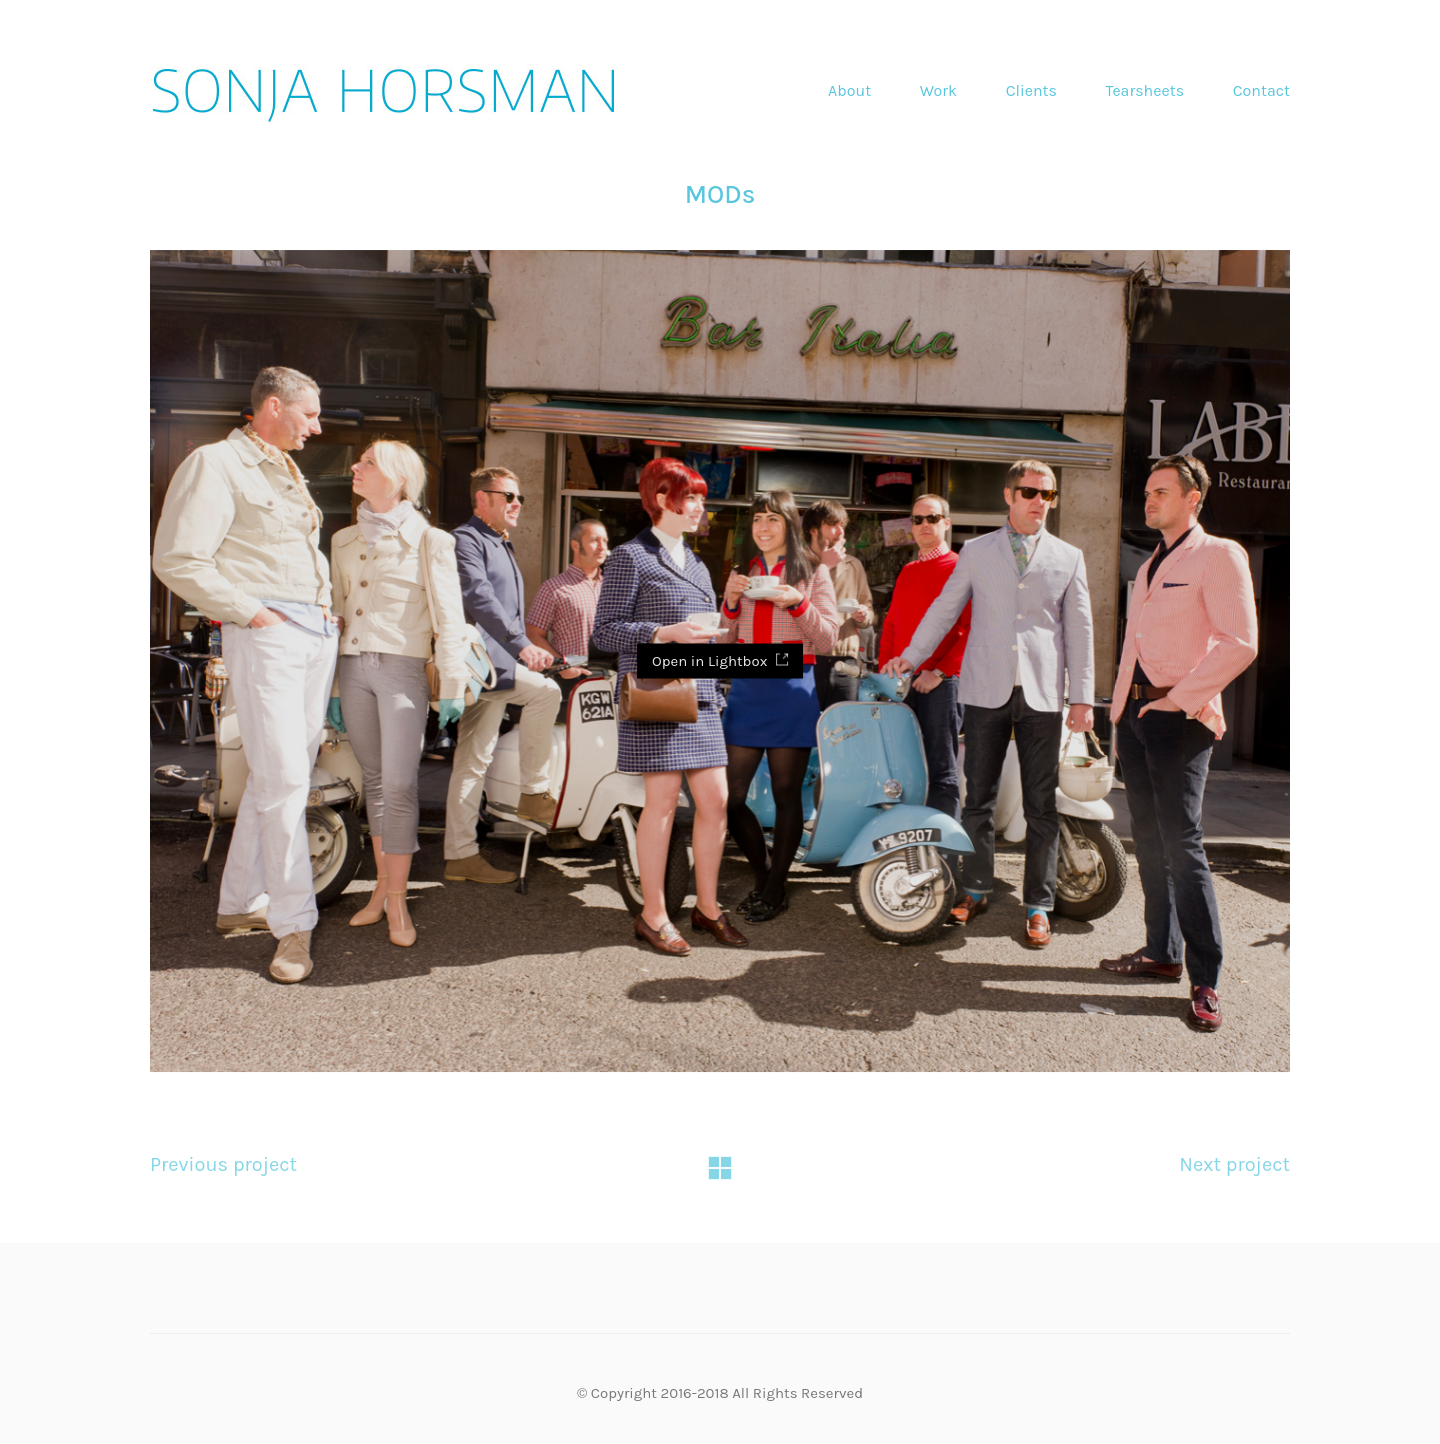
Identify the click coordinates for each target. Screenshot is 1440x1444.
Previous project (223, 1164)
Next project (1234, 1164)
